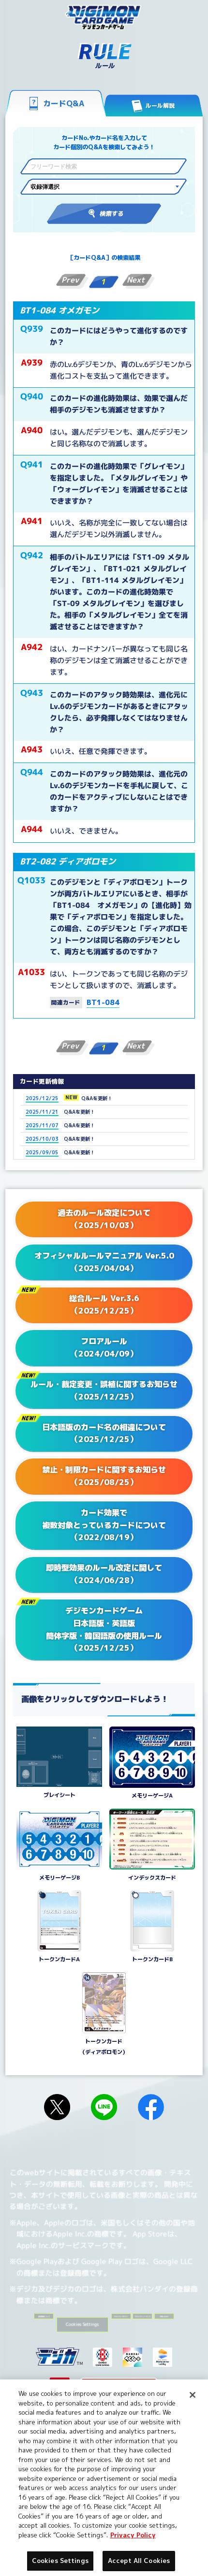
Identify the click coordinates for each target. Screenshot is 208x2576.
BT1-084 (103, 1002)
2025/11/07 (42, 1125)
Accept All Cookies (139, 2560)
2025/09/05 (42, 1152)
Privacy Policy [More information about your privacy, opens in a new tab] (133, 2535)
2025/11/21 (42, 1111)
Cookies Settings (152, 2333)
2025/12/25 (42, 1098)
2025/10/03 (42, 1138)
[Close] (192, 2395)
